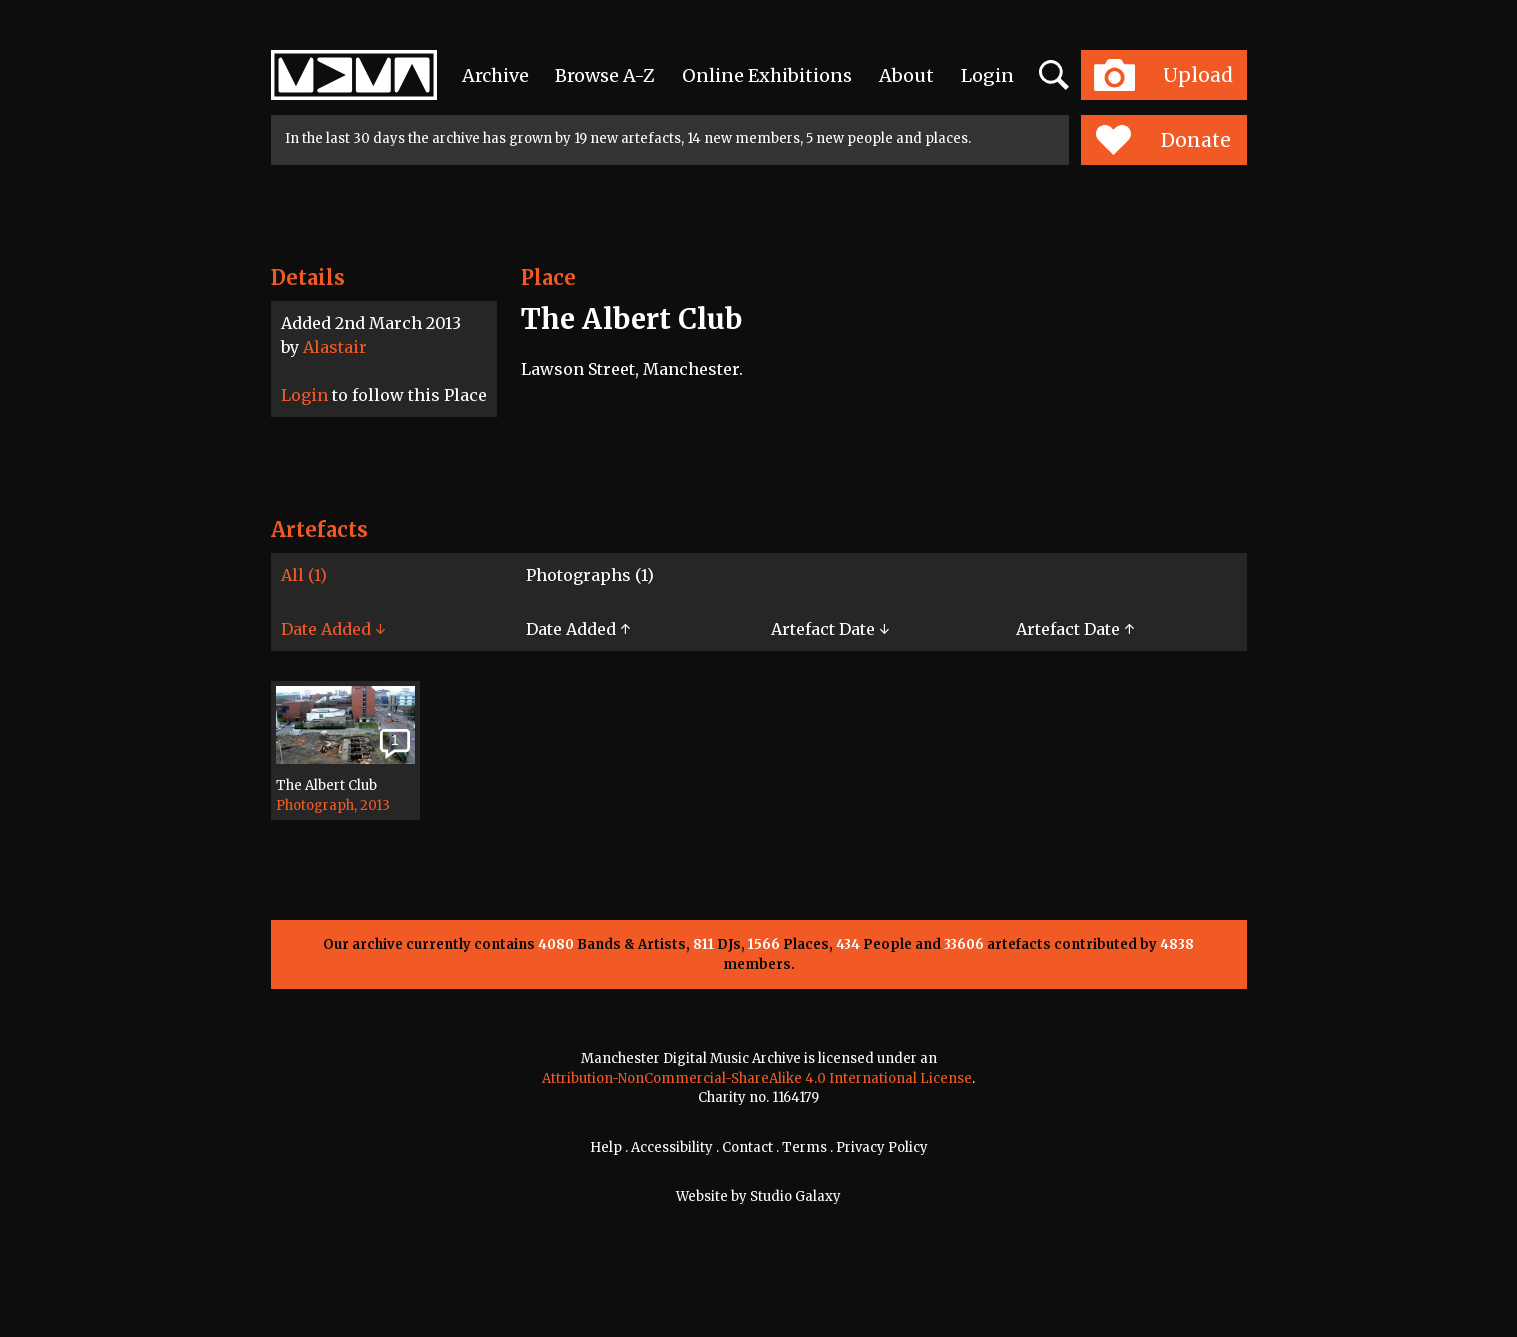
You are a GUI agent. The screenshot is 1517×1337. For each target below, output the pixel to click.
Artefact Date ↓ (830, 629)
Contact (747, 1147)
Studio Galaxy (795, 1196)
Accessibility (672, 1147)
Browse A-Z (605, 75)
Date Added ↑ (578, 629)
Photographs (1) (590, 575)
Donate (1163, 140)
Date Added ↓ (333, 629)
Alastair (335, 347)
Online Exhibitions (767, 75)
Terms (804, 1147)
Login (987, 75)
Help (606, 1147)
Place (548, 277)
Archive (495, 75)
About (906, 75)
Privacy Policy (882, 1147)
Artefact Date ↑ (1075, 629)
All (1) (304, 575)
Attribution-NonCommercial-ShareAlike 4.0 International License (757, 1078)
